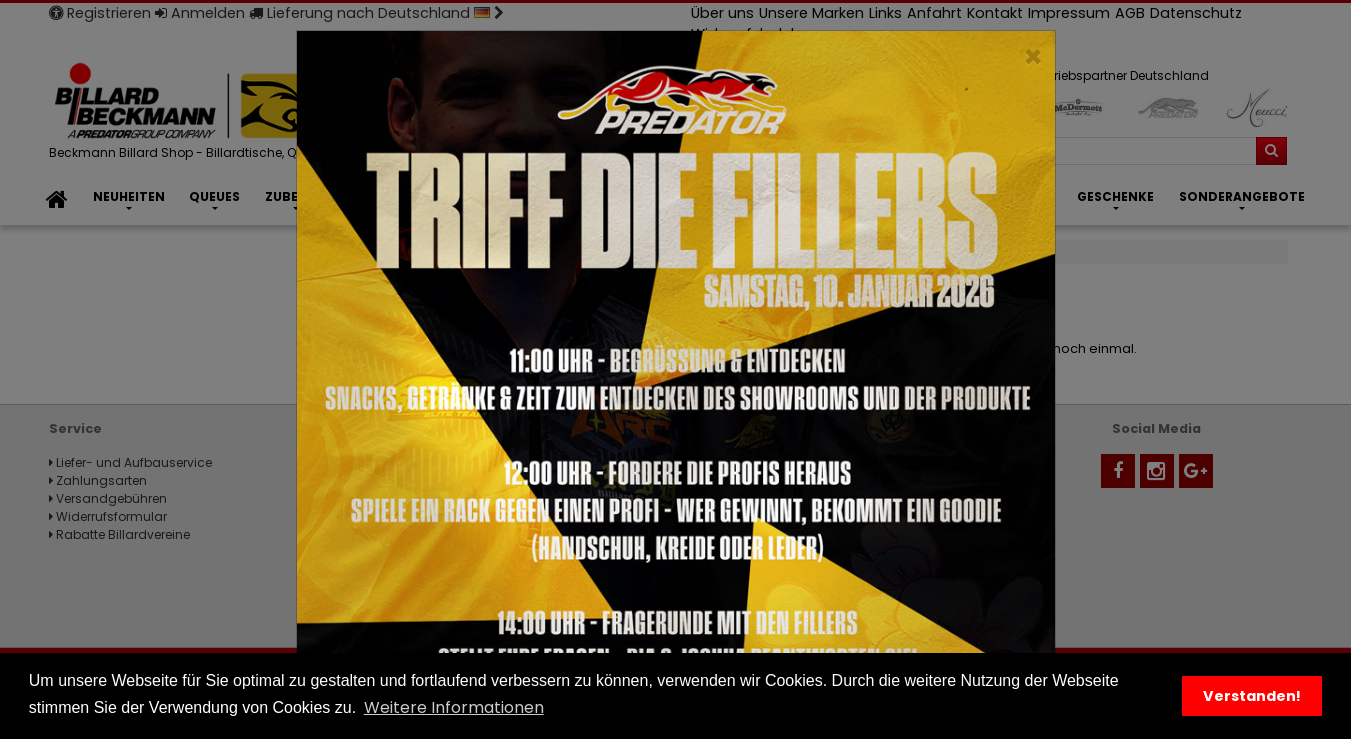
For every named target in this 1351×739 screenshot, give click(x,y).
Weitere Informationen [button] (454, 707)
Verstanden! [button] (1252, 696)
